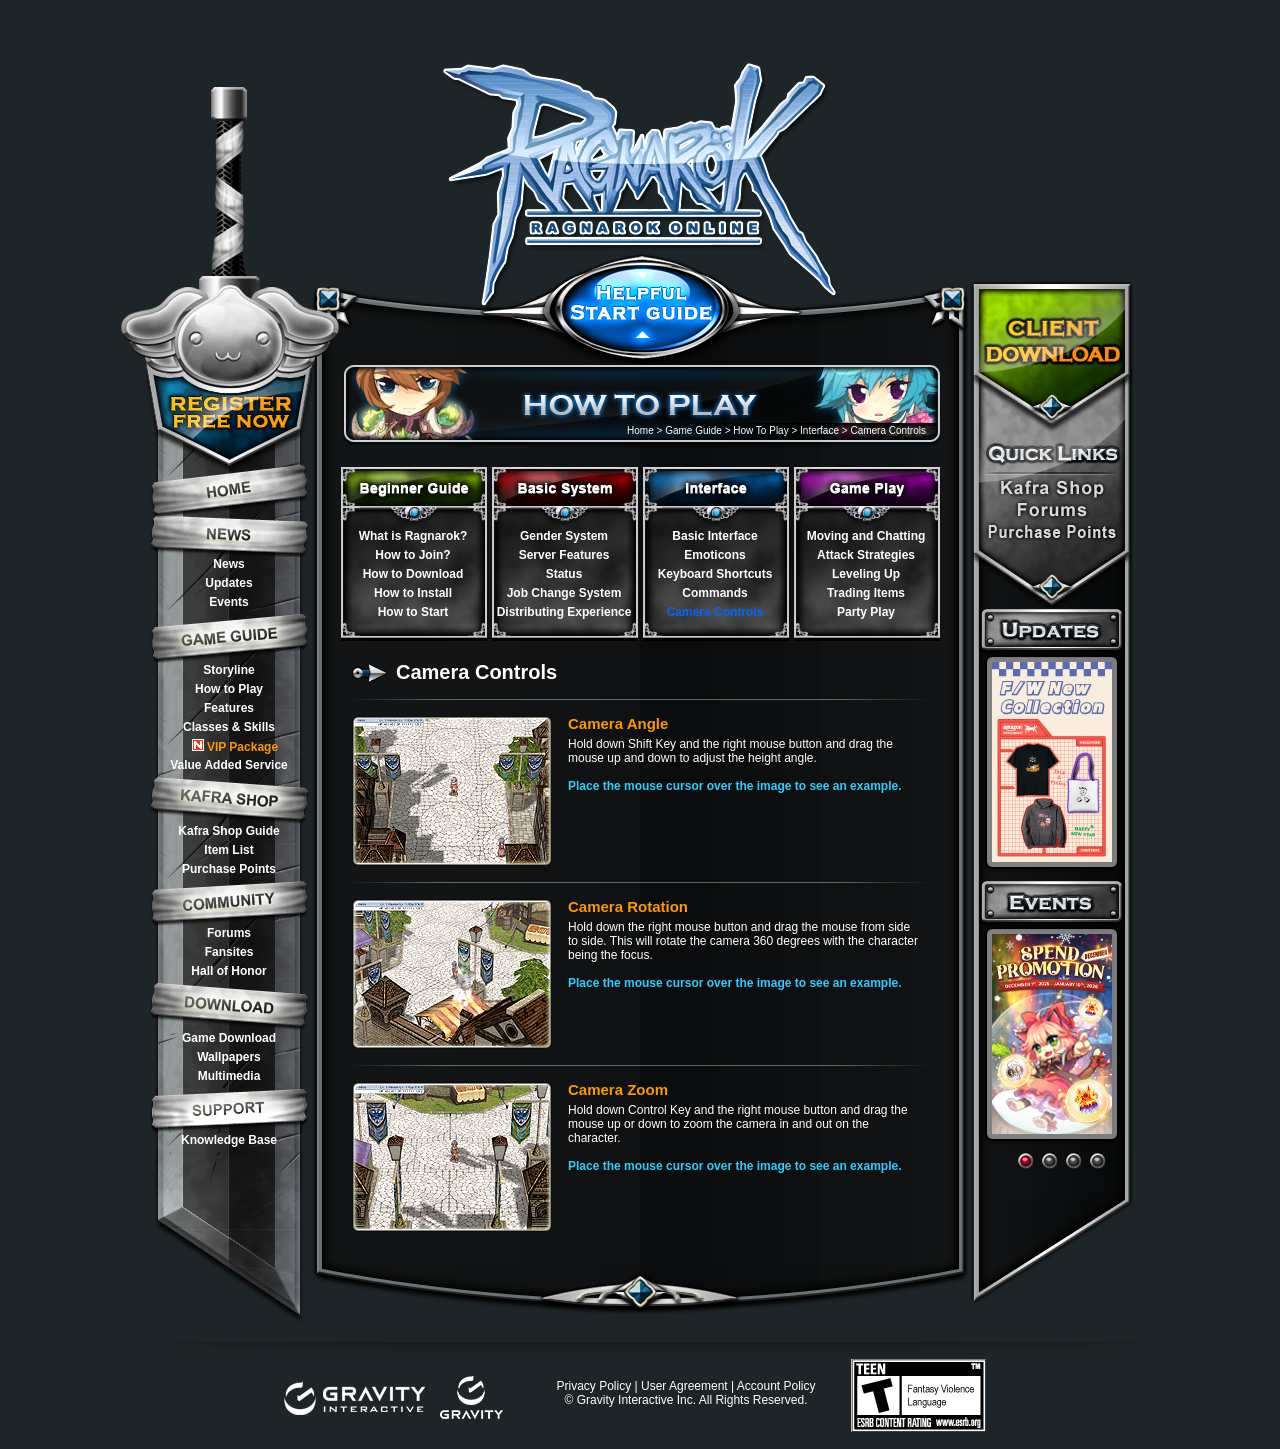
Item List (228, 850)
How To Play (760, 430)
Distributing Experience (564, 612)
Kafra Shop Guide (228, 831)
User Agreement (684, 1386)
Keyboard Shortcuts (715, 574)
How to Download (413, 574)
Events (228, 602)
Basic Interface (714, 536)
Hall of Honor (228, 971)
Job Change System (564, 593)
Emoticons (714, 555)
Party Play (866, 612)
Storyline (228, 670)
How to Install (413, 593)
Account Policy (776, 1386)
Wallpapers (229, 1057)
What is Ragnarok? (413, 536)
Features (229, 708)
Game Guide (693, 430)
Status (564, 574)
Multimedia (229, 1076)
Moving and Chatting (866, 536)
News (228, 564)
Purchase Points (229, 869)
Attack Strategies (866, 555)
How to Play (229, 689)
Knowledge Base (229, 1140)
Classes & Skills (229, 727)
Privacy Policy (593, 1386)
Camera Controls (715, 612)
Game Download (229, 1038)
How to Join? (412, 555)
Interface (819, 430)
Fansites (229, 952)
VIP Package (235, 746)
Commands (714, 593)
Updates (228, 583)
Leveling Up (866, 574)
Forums (229, 933)
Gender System (564, 536)
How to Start (413, 612)
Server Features (564, 555)
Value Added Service (229, 765)
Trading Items (866, 593)
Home (640, 430)
